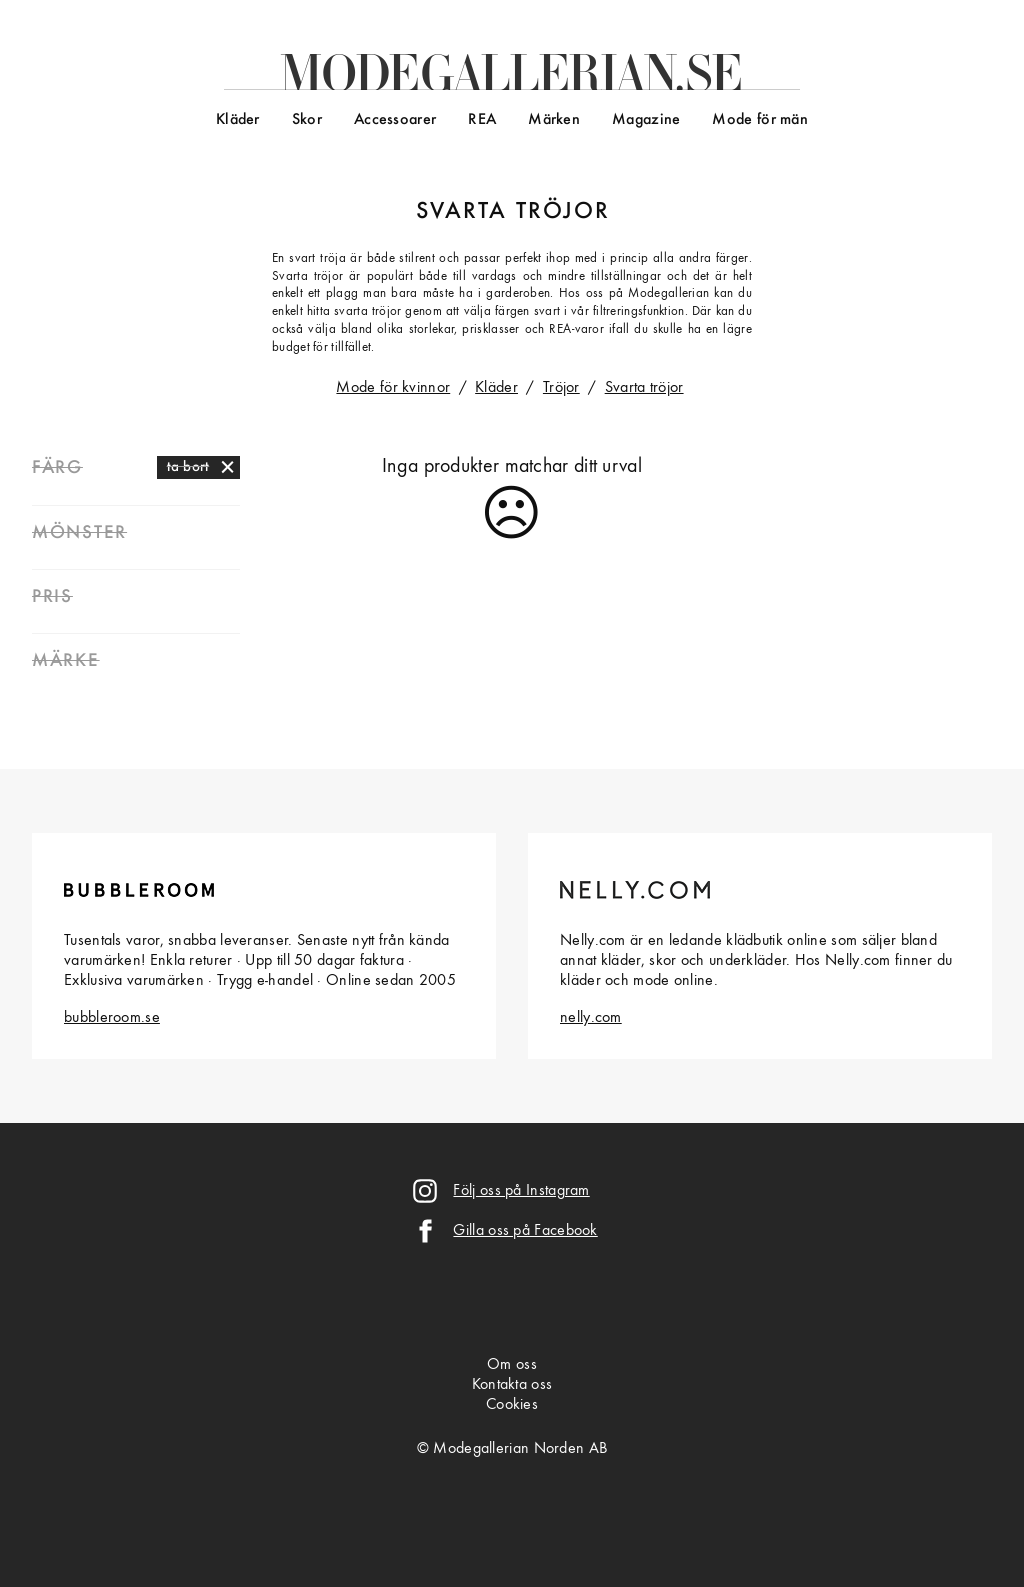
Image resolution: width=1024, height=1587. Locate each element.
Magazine (646, 120)
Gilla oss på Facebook (525, 1231)
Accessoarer (395, 120)
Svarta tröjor (644, 388)
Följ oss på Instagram (521, 1191)
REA (482, 120)
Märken (554, 120)
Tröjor (561, 388)
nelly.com (591, 1018)
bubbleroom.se (112, 1018)
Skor (307, 120)
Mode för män (760, 120)
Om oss (512, 1365)
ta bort (188, 467)
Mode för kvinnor (393, 388)
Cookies (512, 1405)
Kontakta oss (512, 1385)
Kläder (238, 120)
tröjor (563, 212)
